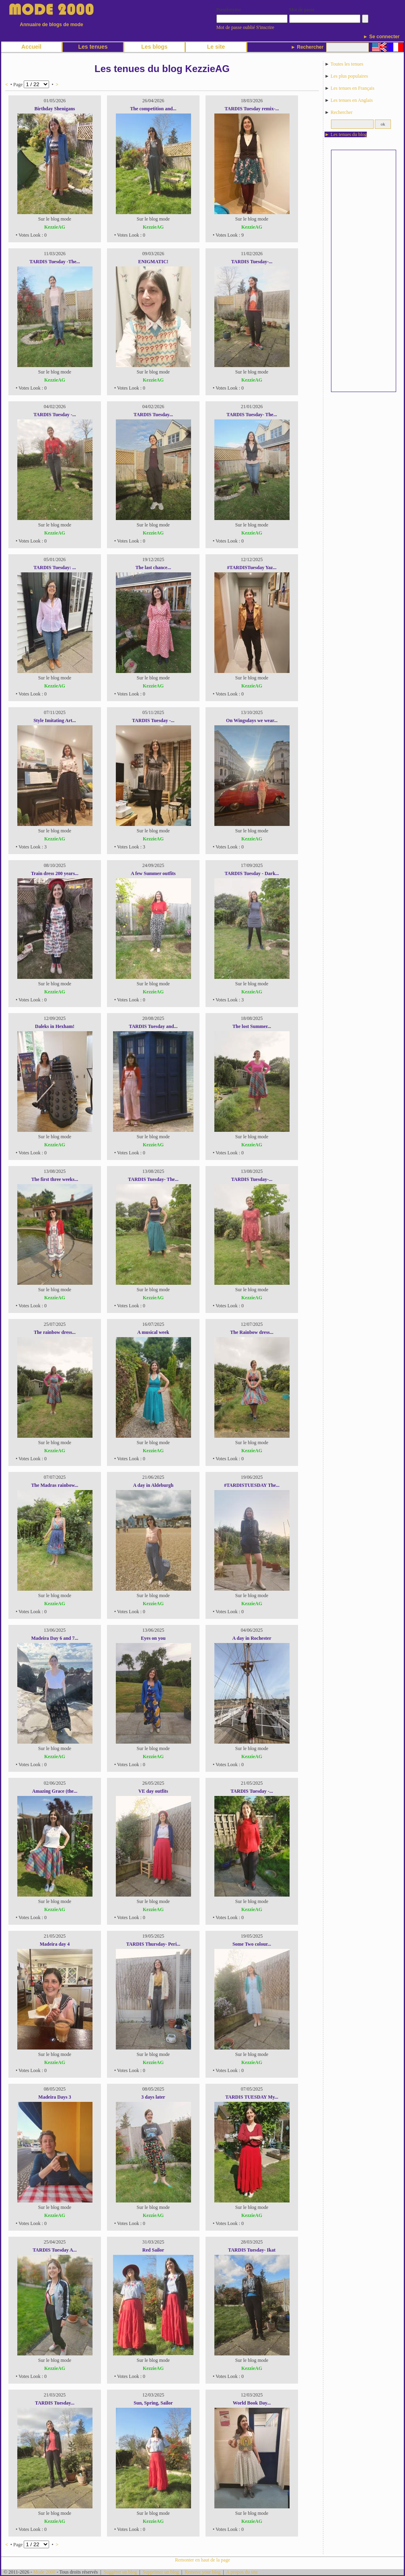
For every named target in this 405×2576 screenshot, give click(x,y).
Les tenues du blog (349, 134)
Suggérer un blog (120, 2572)
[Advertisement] (363, 271)
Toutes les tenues (347, 64)
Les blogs (154, 46)
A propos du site (241, 2572)
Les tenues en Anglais (352, 100)
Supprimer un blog (161, 2572)
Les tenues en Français (352, 88)
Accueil (31, 46)
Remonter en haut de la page (202, 2560)
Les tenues (92, 46)
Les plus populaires (349, 76)
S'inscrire (265, 27)
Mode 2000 (44, 2572)
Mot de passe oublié (235, 27)
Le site (216, 46)
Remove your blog (202, 2572)
